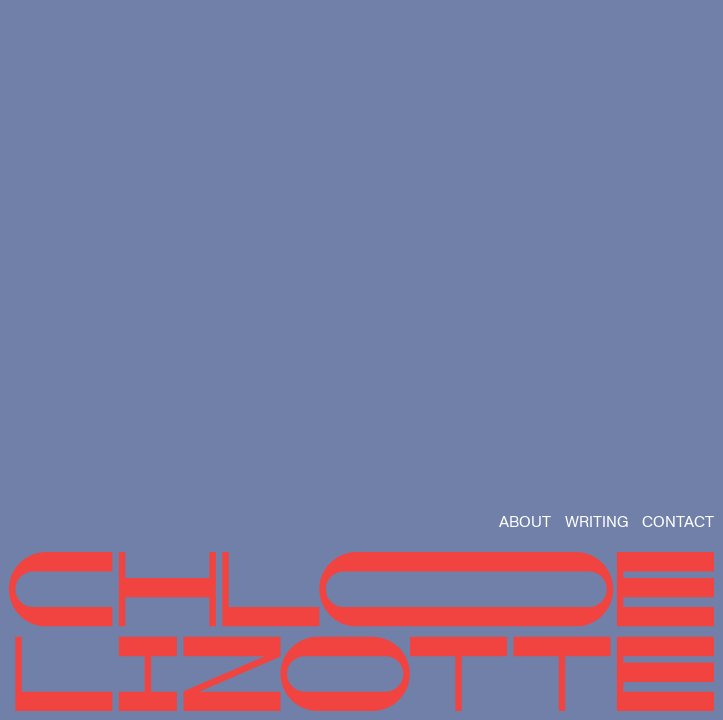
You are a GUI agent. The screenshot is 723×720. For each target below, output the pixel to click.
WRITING (596, 522)
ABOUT (525, 522)
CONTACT (678, 522)
